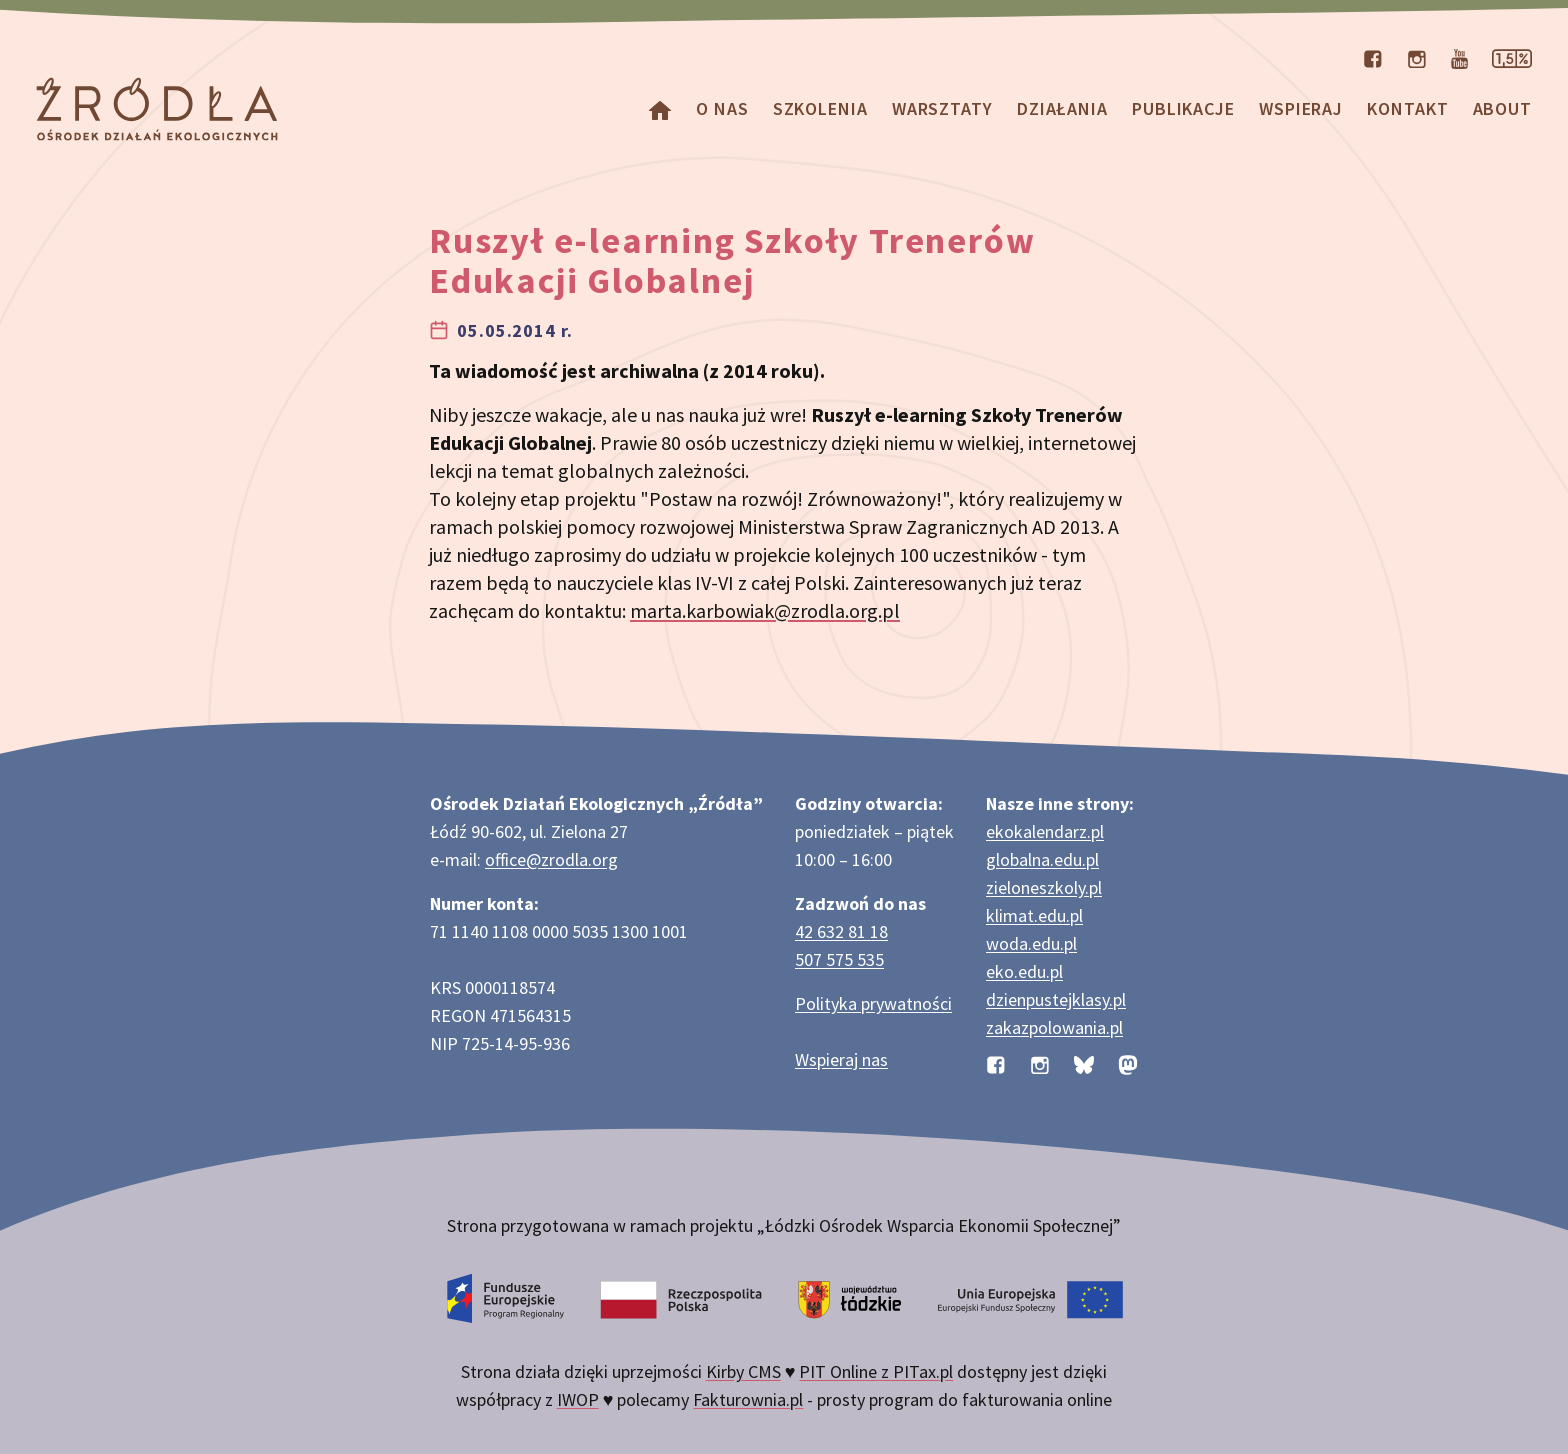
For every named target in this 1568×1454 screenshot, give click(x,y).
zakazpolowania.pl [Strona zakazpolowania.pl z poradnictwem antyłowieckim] (1054, 1027)
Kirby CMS (743, 1371)
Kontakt (1407, 108)
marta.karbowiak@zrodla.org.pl (765, 610)
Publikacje (1183, 108)
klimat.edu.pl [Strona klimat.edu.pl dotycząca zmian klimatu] (1034, 915)
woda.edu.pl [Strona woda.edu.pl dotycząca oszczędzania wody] (1031, 943)
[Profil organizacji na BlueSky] (1084, 1063)
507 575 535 (839, 959)
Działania (1062, 108)
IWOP (578, 1399)
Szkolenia (820, 108)
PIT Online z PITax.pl (876, 1371)
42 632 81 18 (841, 931)
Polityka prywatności (873, 1003)
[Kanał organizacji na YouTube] (1459, 57)
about (1503, 108)
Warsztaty (942, 108)
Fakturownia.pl (748, 1399)
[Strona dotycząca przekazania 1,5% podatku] (1512, 57)
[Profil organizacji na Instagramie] (1417, 57)
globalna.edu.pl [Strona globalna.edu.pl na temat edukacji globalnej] (1042, 859)
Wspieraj (1301, 108)
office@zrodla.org (551, 859)
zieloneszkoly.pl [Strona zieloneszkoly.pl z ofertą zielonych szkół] (1044, 887)
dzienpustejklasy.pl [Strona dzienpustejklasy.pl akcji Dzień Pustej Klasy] (1056, 999)
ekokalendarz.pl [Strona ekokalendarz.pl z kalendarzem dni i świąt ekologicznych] (1045, 831)
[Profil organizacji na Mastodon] (1128, 1063)
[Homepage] (660, 108)
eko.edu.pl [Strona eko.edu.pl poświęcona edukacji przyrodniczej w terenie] (1024, 971)
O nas (722, 108)
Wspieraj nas (841, 1059)
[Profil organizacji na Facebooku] (1373, 57)
